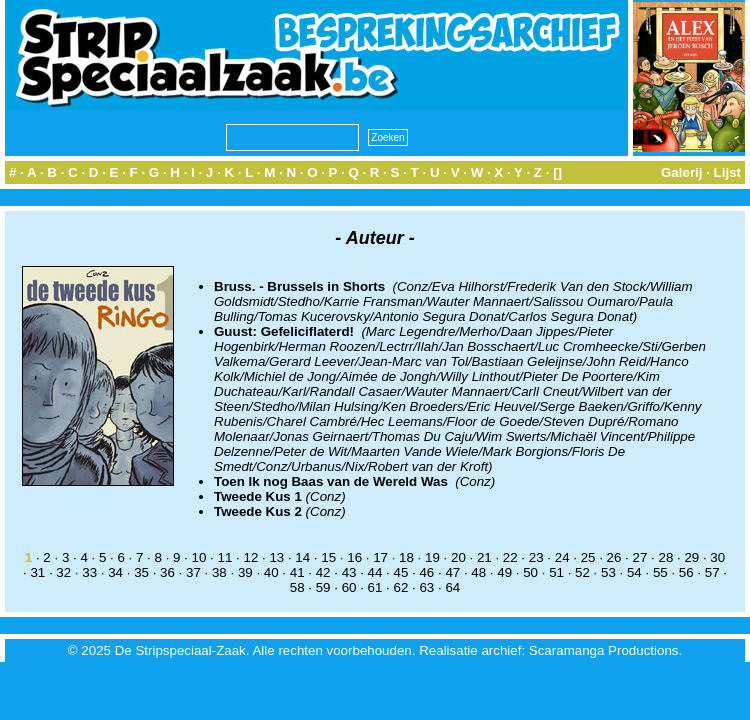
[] (557, 172)
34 (115, 572)
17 (380, 557)
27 (640, 557)
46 (426, 572)
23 (536, 557)
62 (401, 587)
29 (691, 557)
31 (37, 572)
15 (328, 557)
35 (141, 572)
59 (323, 587)
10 (199, 557)
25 (588, 557)
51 (556, 572)
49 (504, 572)
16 (354, 557)
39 (245, 572)
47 (452, 572)
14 (302, 557)
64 (452, 587)
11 (225, 557)
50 (530, 572)
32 (63, 572)
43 (349, 572)
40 (271, 572)
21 (484, 557)
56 (686, 572)
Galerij (682, 172)
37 (193, 572)
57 (712, 572)
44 (375, 572)
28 (665, 557)
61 (375, 587)
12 (250, 557)
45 (401, 572)
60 (349, 587)
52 (582, 572)
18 (406, 557)
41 (297, 572)
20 (458, 557)
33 (89, 572)
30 (717, 557)
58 (297, 587)
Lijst (727, 172)
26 (614, 557)
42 (323, 572)
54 (634, 572)
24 (562, 557)
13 (276, 557)
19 (432, 557)
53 (608, 572)
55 (660, 572)
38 (219, 572)
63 (426, 587)
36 (167, 572)
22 (510, 557)
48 (478, 572)
